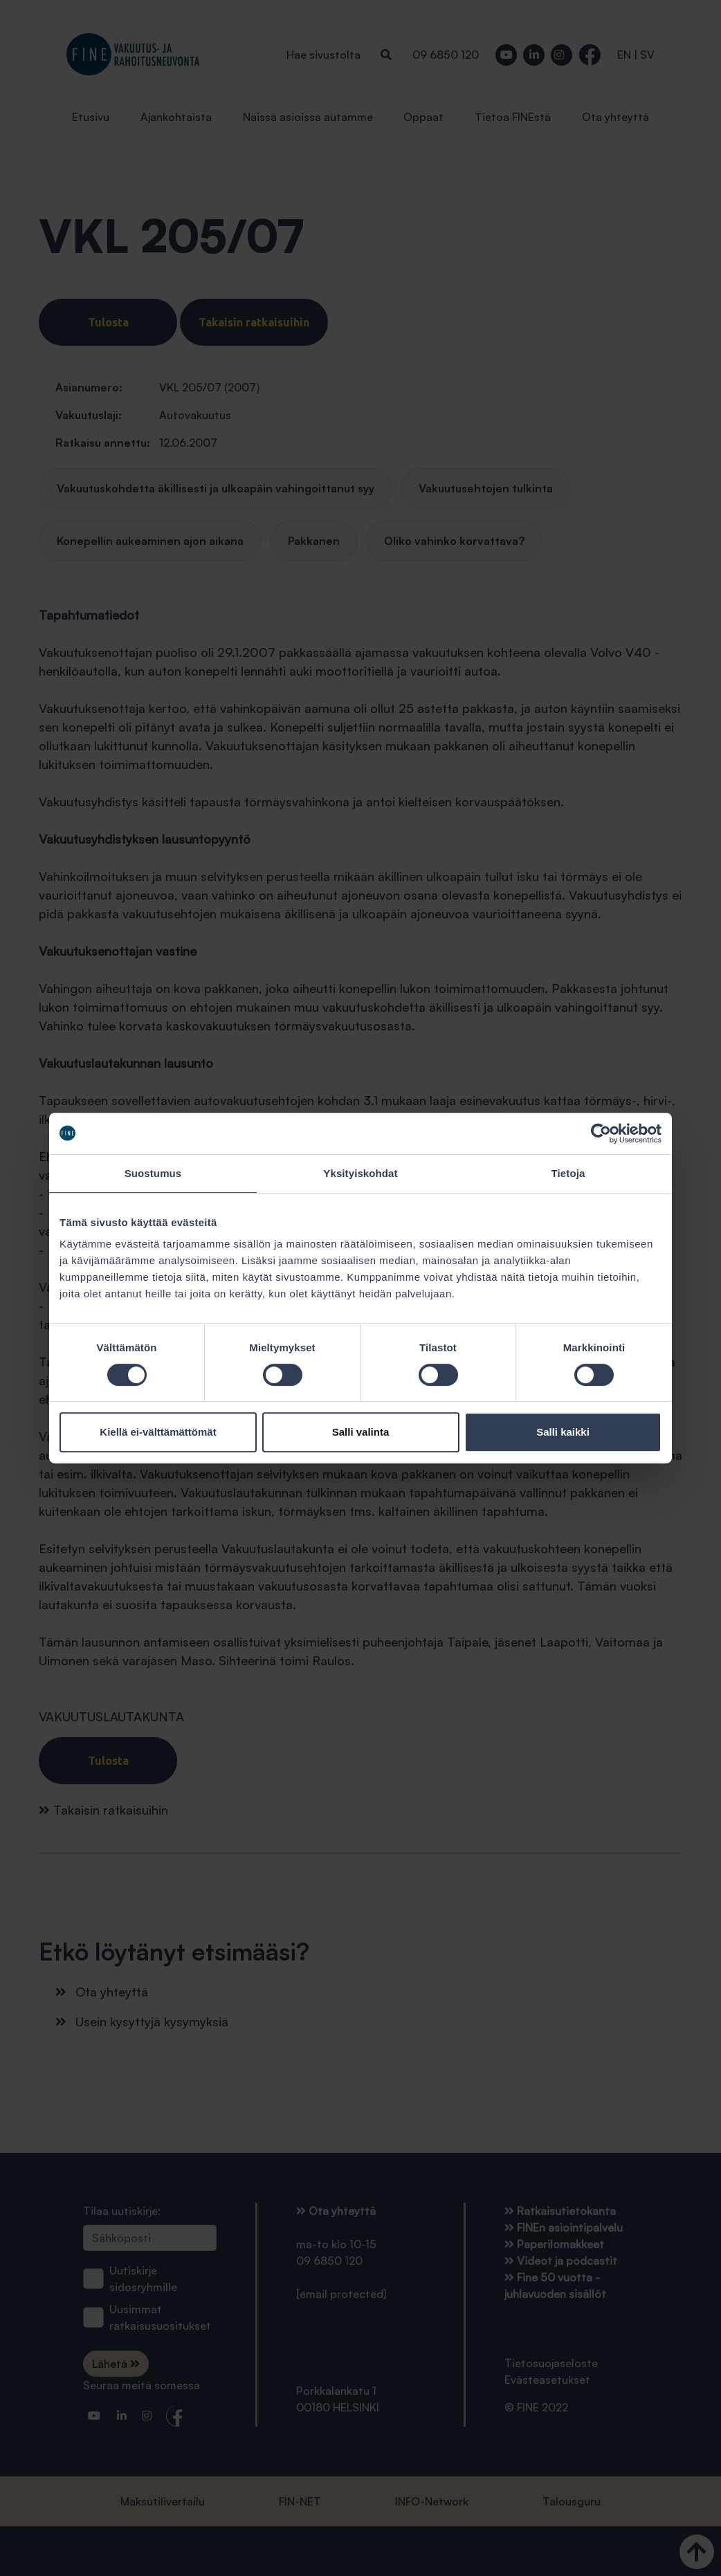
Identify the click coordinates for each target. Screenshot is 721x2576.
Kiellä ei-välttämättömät (158, 1432)
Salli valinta (361, 1432)
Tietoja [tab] (568, 1173)
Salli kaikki (563, 1432)
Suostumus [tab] (153, 1173)
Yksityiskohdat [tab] (360, 1173)
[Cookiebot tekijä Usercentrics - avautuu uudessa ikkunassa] (600, 1133)
